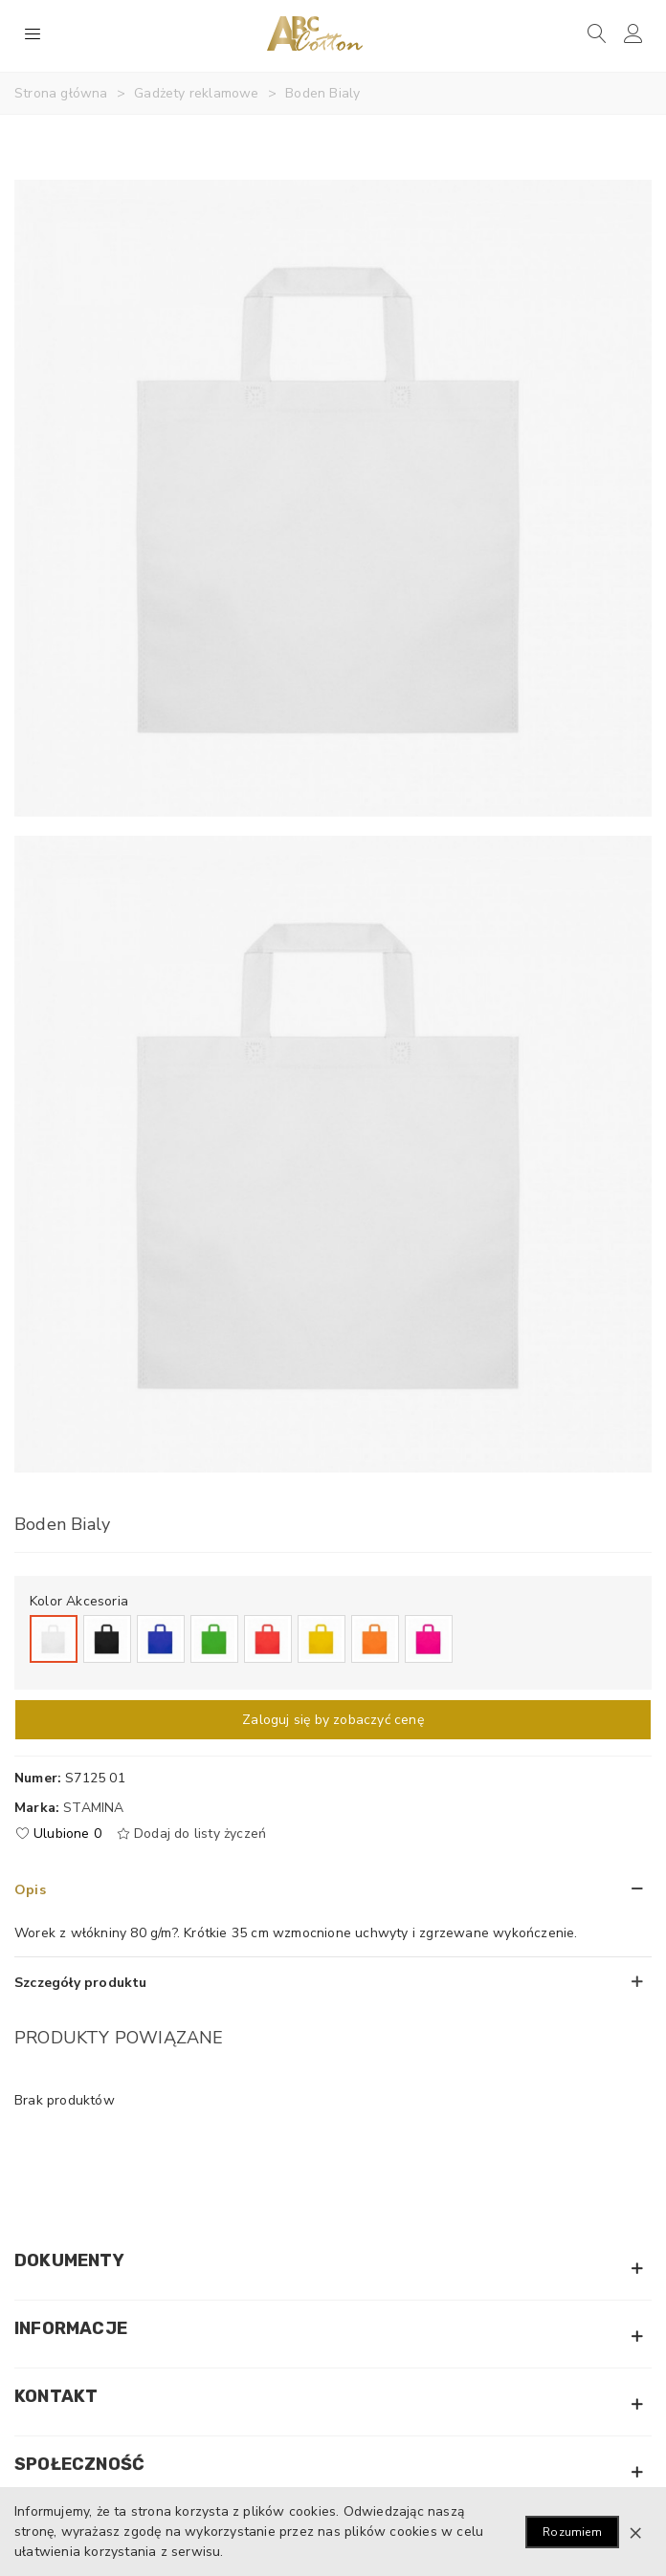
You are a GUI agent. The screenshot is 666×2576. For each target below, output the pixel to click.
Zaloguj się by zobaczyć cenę (333, 1720)
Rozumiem (572, 2532)
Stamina (93, 1808)
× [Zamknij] (635, 2532)
